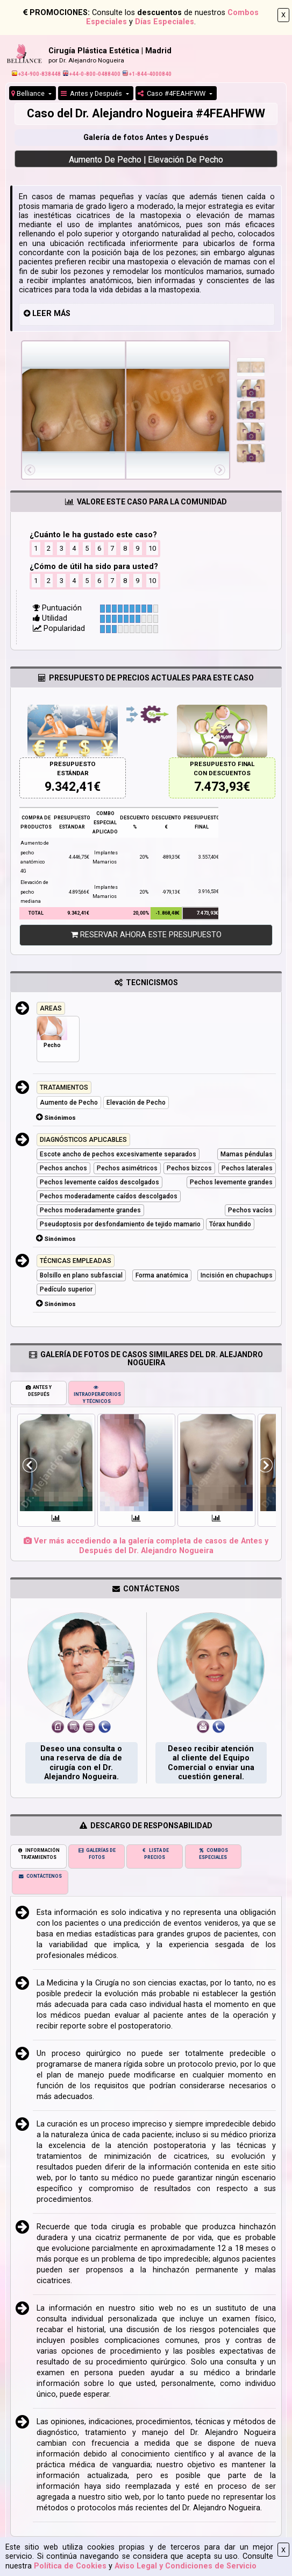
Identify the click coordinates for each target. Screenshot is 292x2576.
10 (152, 548)
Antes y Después (92, 93)
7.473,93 (218, 786)
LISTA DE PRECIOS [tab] (155, 1854)
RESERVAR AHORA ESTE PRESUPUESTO (146, 934)
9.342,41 (69, 786)
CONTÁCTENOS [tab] (40, 1876)
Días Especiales (164, 21)
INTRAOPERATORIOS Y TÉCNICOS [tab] (97, 1394)
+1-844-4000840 (147, 74)
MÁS (62, 313)
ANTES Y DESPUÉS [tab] (39, 1391)
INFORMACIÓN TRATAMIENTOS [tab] (38, 1854)
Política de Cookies (70, 2566)
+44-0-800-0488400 (91, 74)
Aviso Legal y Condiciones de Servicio (186, 2566)
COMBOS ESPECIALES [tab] (213, 1854)
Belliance (28, 93)
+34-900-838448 (36, 74)
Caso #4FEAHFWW (172, 93)
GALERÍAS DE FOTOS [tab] (97, 1854)
